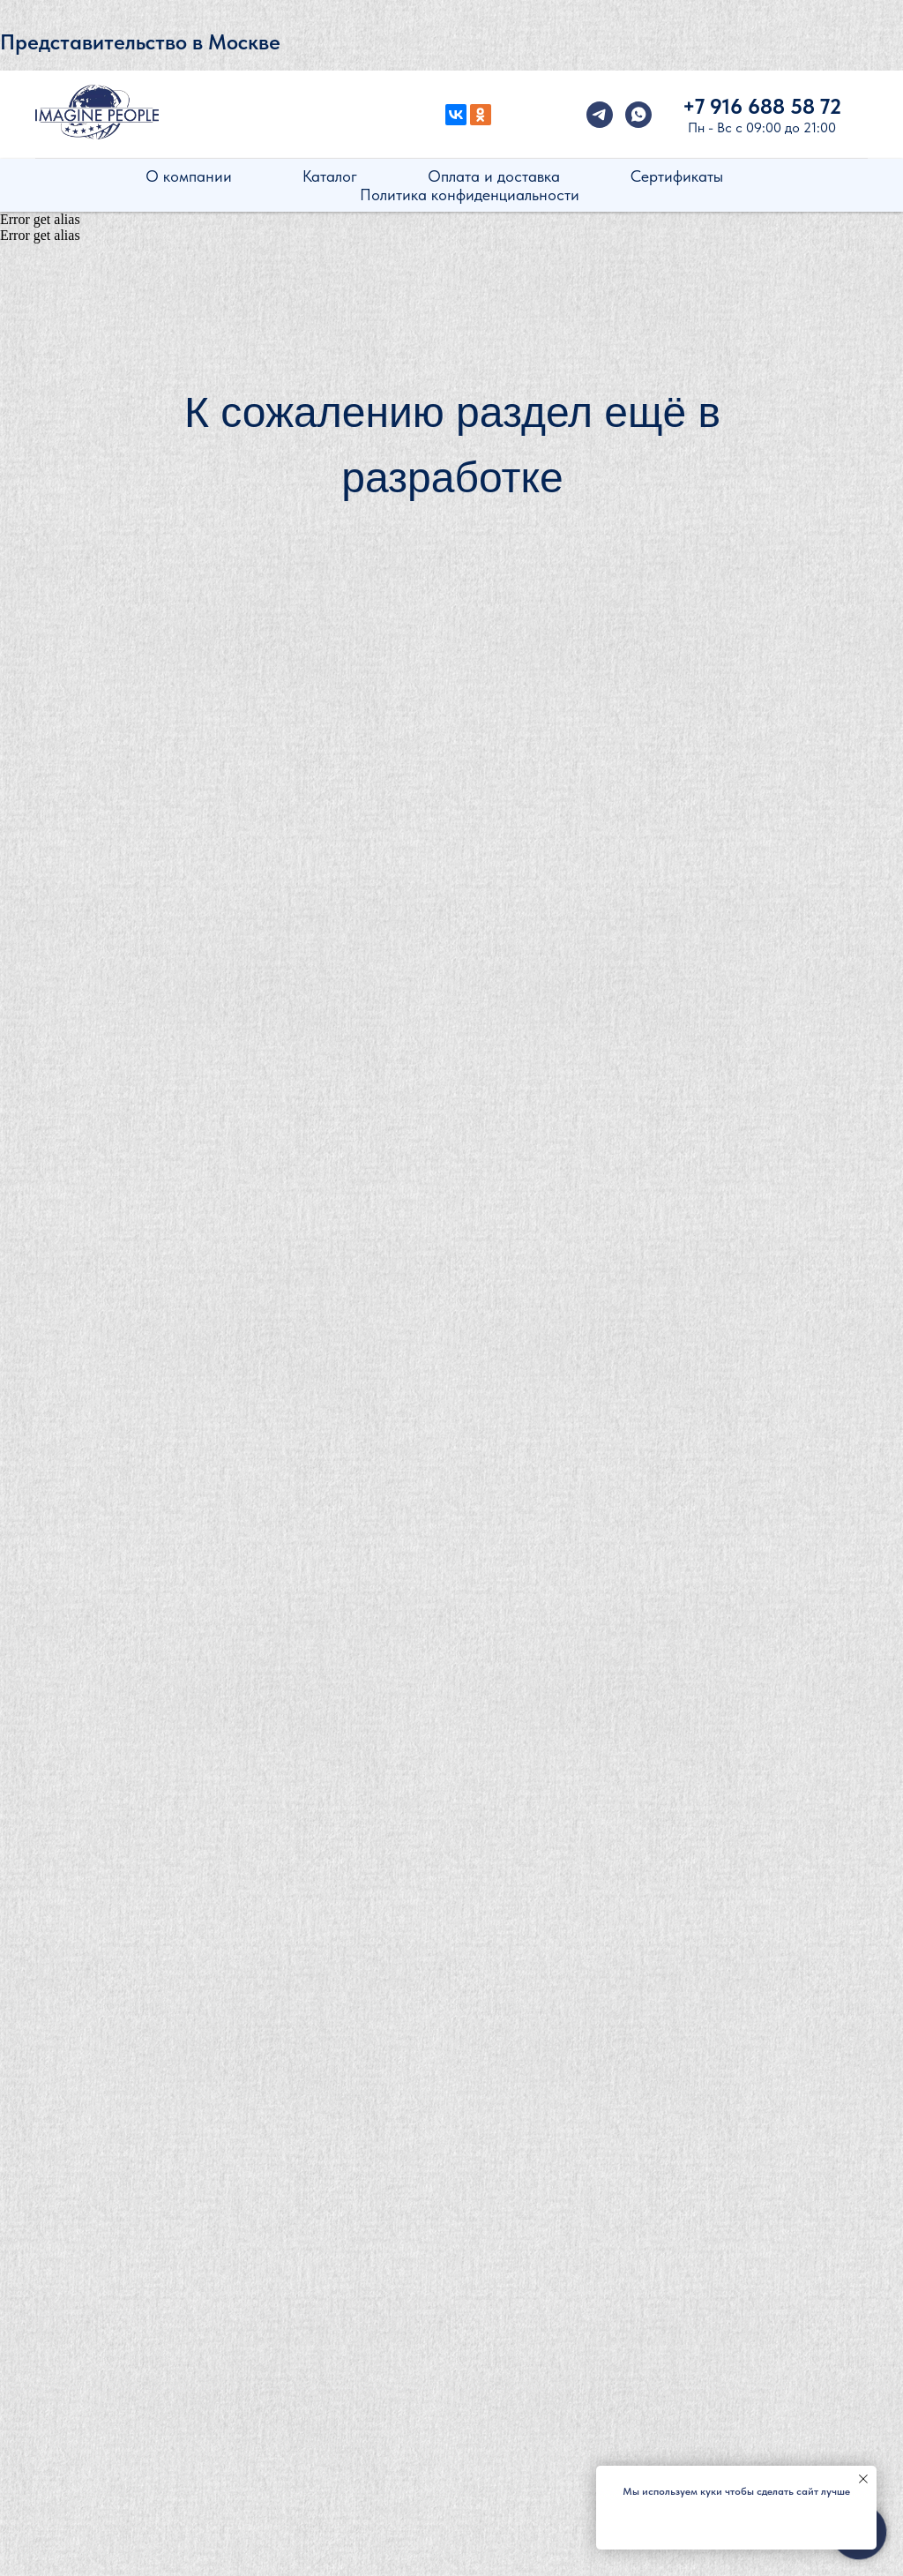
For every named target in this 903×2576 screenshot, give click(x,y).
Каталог (329, 176)
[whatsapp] (638, 114)
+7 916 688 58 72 (762, 106)
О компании (189, 176)
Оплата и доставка (494, 176)
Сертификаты (677, 176)
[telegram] (599, 114)
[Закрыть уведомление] (863, 2479)
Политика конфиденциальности (469, 194)
